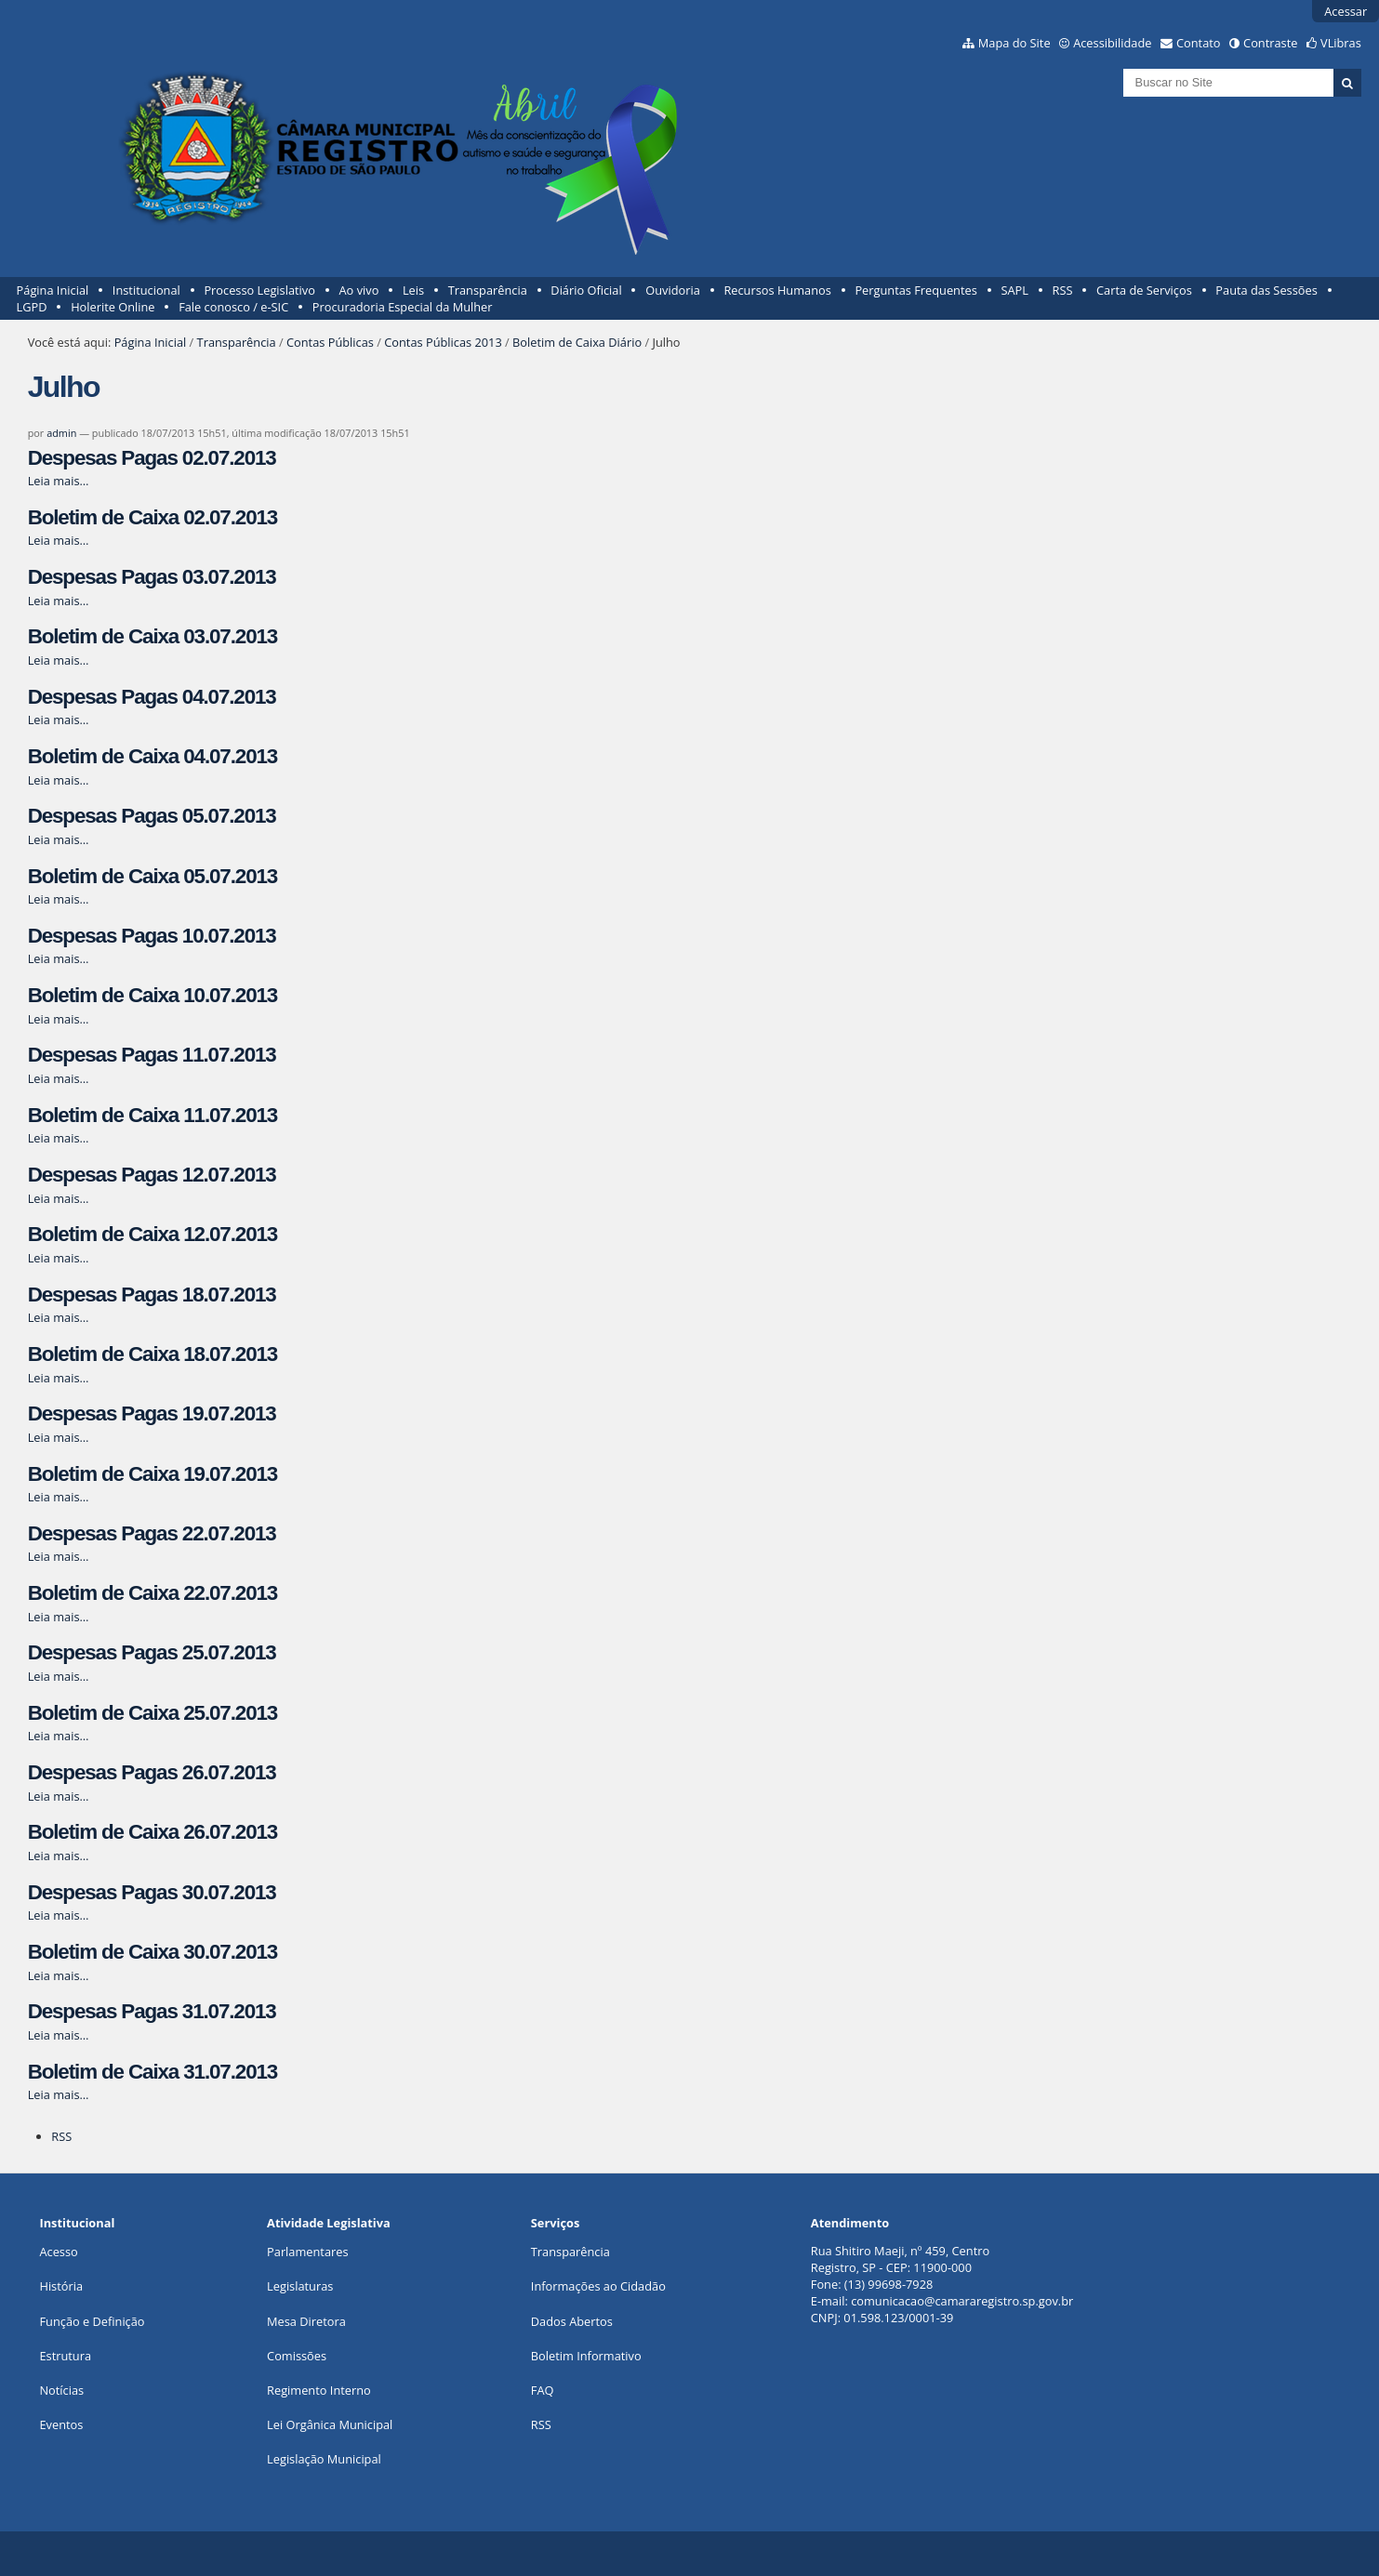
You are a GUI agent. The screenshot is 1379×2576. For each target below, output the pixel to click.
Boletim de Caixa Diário (577, 342)
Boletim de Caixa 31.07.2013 (152, 2071)
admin (61, 433)
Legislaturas (300, 2286)
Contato (1198, 42)
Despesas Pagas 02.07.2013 (152, 457)
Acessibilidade (1112, 42)
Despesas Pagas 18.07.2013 (152, 1294)
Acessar (1345, 11)
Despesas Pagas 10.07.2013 (152, 935)
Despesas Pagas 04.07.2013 (152, 696)
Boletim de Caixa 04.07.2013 (152, 756)
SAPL (1014, 290)
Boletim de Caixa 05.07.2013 (152, 876)
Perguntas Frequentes (915, 290)
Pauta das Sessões (1266, 290)
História (61, 2286)
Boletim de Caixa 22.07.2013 (152, 1593)
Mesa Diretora (306, 2321)
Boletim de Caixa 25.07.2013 (152, 1712)
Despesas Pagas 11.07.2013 (152, 1054)
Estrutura (65, 2355)
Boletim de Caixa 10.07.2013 (152, 995)
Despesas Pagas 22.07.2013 (152, 1533)
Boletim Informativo (586, 2355)
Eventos (61, 2424)
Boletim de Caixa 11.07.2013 (152, 1115)
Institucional (146, 290)
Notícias (61, 2390)
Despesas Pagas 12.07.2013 (152, 1174)
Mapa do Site (1014, 42)
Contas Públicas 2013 (442, 342)
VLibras (1340, 42)
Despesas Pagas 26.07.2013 (152, 1772)
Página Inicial (53, 290)
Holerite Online (112, 306)
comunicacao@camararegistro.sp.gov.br (962, 2300)
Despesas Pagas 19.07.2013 (152, 1413)
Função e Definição (91, 2321)
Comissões (296, 2355)
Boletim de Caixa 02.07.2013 (152, 517)
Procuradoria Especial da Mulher (402, 306)
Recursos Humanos (776, 290)
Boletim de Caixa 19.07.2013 (152, 1474)
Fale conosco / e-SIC (233, 306)
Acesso (58, 2251)
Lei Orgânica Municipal (329, 2424)
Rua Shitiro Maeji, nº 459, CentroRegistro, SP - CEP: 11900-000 (900, 2259)
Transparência (487, 290)
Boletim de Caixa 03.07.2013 (152, 636)
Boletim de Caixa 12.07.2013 (152, 1234)
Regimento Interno (319, 2390)
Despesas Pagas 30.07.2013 (152, 1892)
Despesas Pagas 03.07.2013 (152, 576)
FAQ (542, 2390)
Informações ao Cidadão (598, 2286)
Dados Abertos (572, 2321)
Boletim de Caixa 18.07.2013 (152, 1354)
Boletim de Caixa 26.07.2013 (152, 1831)
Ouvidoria (672, 290)
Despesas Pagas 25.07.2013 (152, 1652)
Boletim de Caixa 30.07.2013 (152, 1951)
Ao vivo (359, 290)
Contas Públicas (330, 342)
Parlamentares (307, 2251)
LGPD (32, 306)
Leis (413, 290)
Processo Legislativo (259, 290)
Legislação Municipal (324, 2459)
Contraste (1270, 42)
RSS (1063, 290)
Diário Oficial (585, 290)
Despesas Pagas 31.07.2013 (152, 2011)
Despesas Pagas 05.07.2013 (152, 815)
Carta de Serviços (1144, 290)
